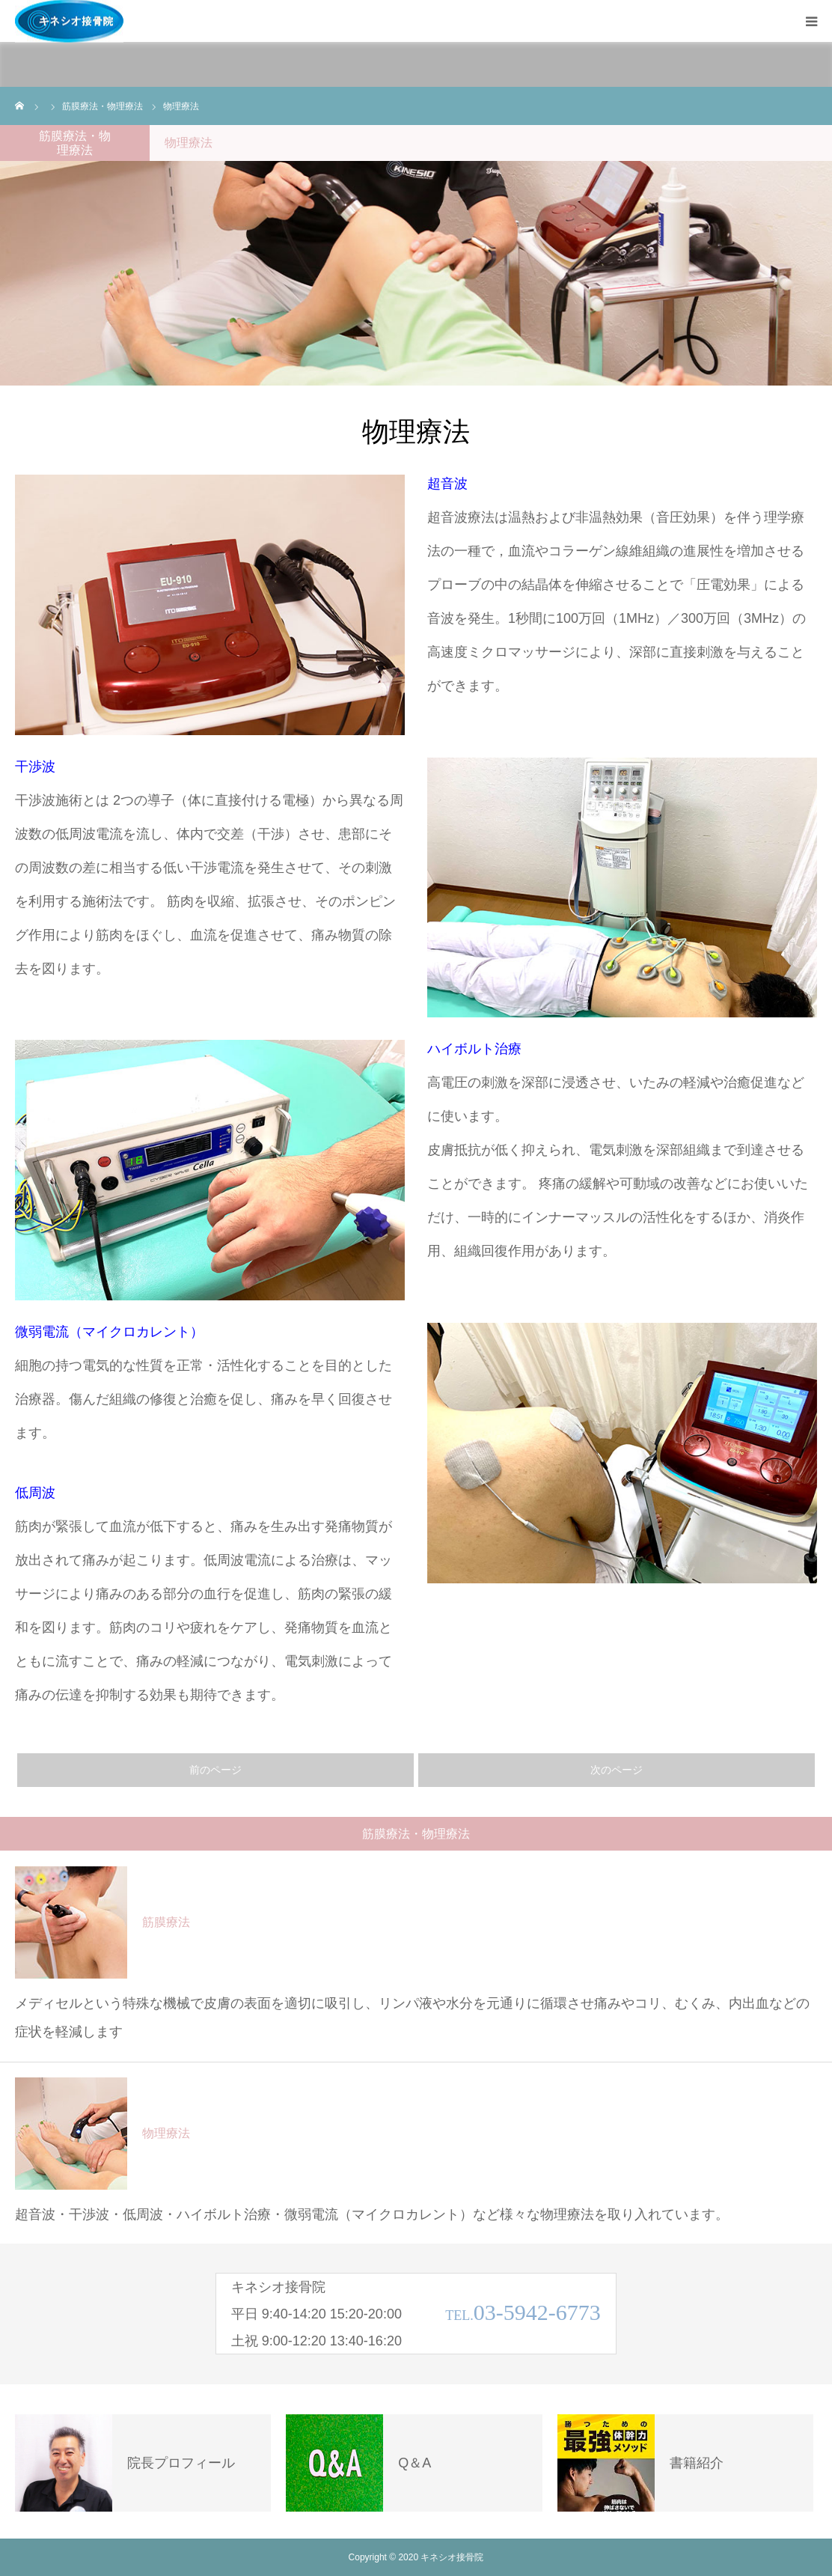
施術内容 (117, 62)
